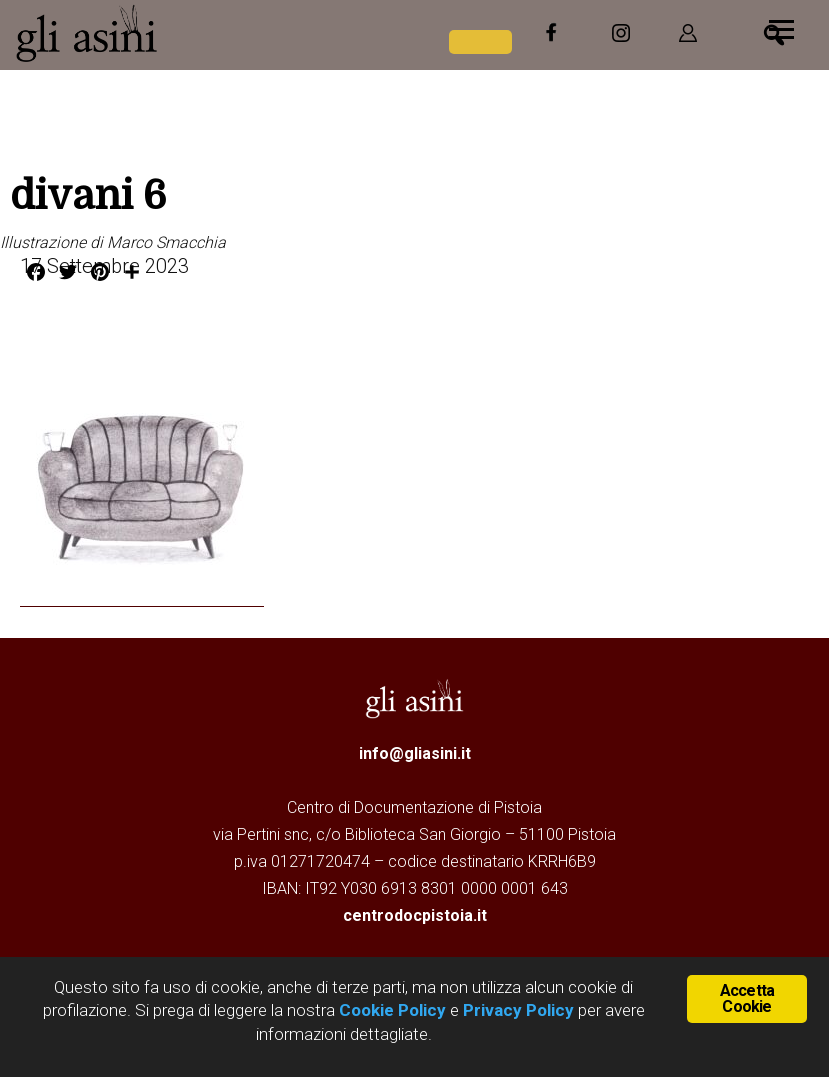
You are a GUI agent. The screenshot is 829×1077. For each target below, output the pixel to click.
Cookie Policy (390, 1010)
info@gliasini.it (415, 753)
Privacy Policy (518, 1010)
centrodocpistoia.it (415, 915)
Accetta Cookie (747, 998)
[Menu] (781, 27)
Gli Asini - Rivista (165, 33)
